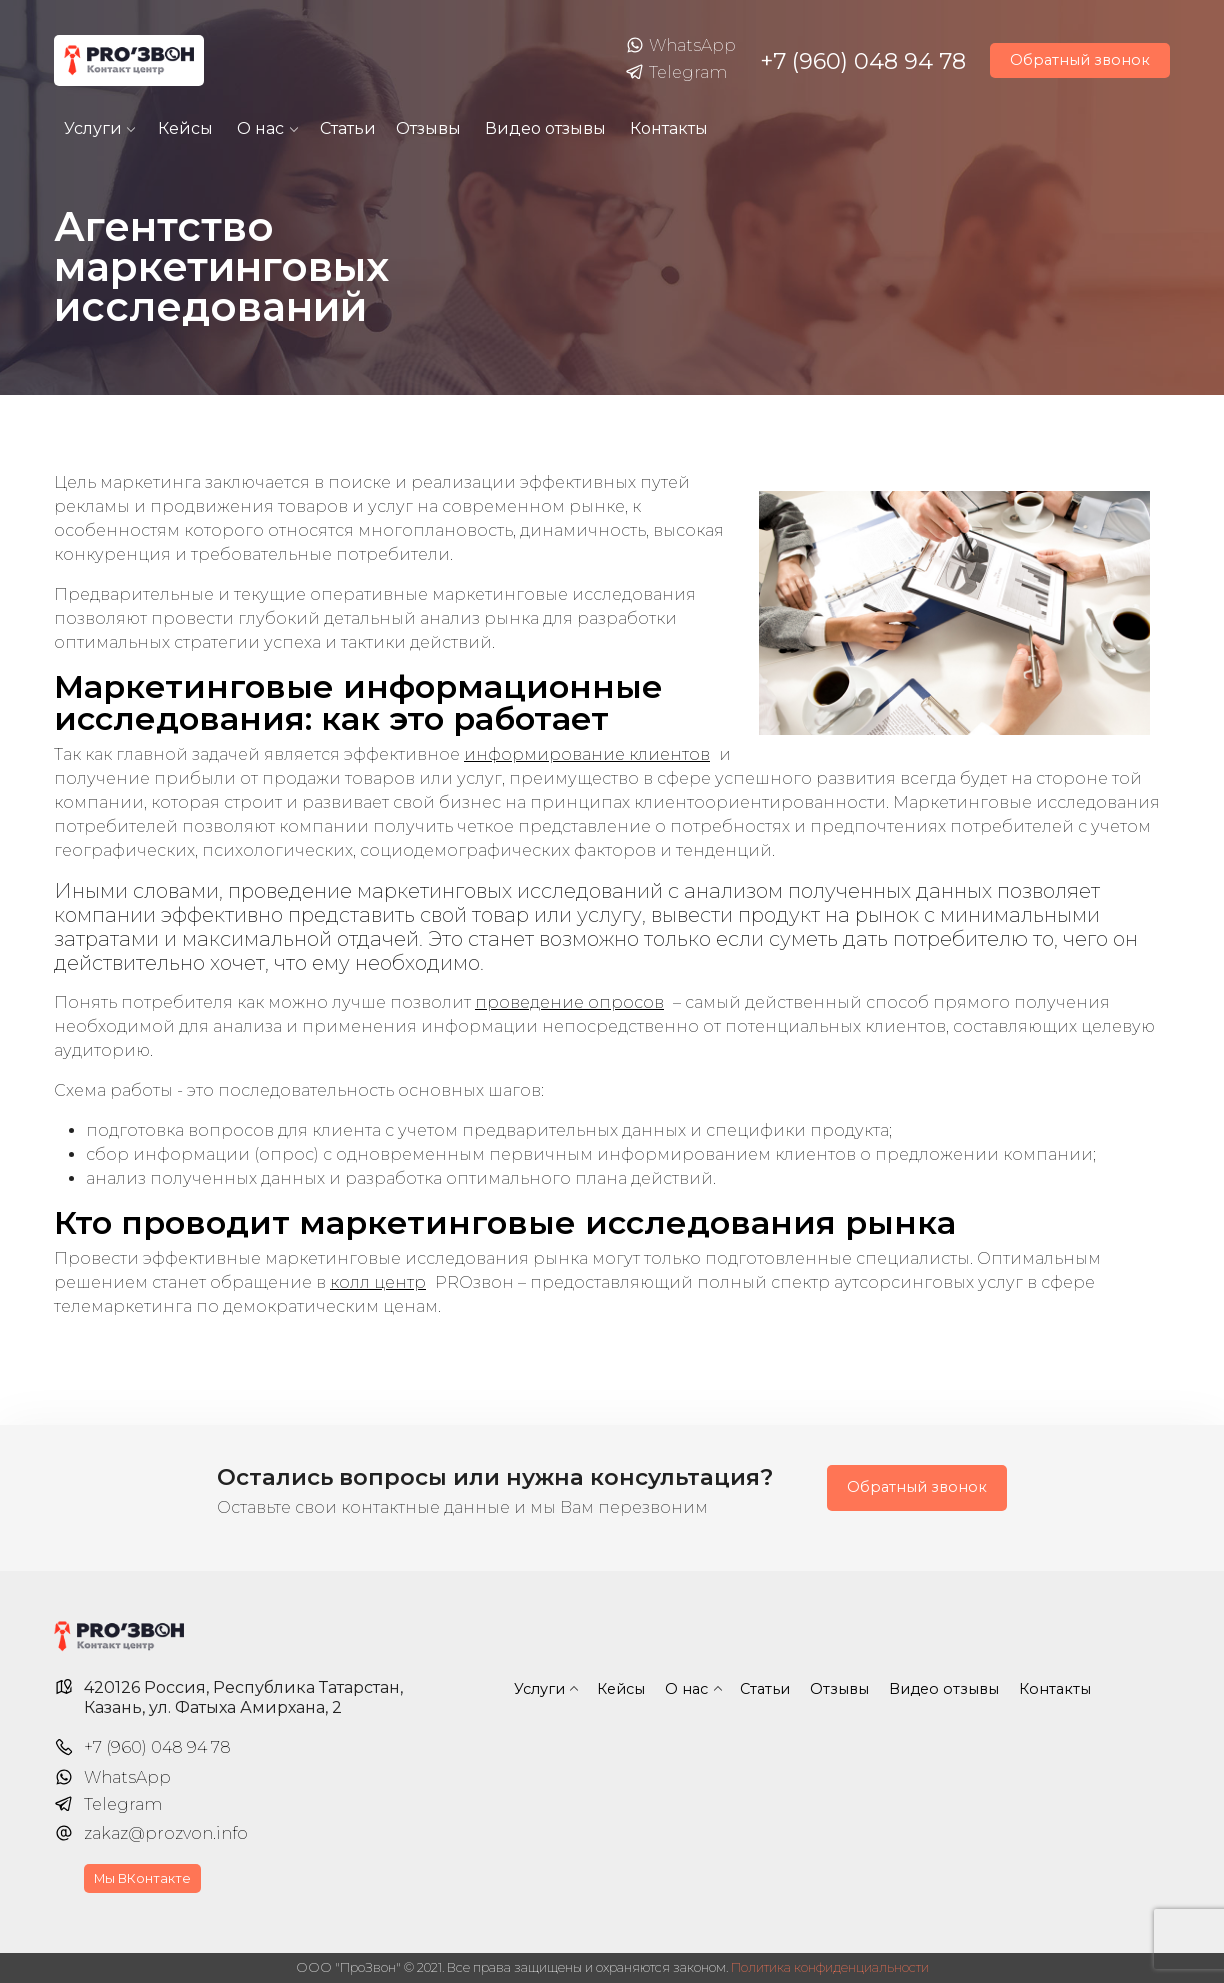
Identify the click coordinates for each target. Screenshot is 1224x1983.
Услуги (93, 128)
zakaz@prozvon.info (166, 1833)
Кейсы (185, 128)
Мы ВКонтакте (142, 1878)
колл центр (378, 1282)
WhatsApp (680, 46)
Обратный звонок (1080, 60)
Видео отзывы (545, 128)
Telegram (676, 73)
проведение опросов (569, 1002)
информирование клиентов (587, 754)
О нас (260, 128)
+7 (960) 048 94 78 (863, 61)
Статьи (348, 128)
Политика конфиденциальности (830, 1967)
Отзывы (428, 128)
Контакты (669, 128)
